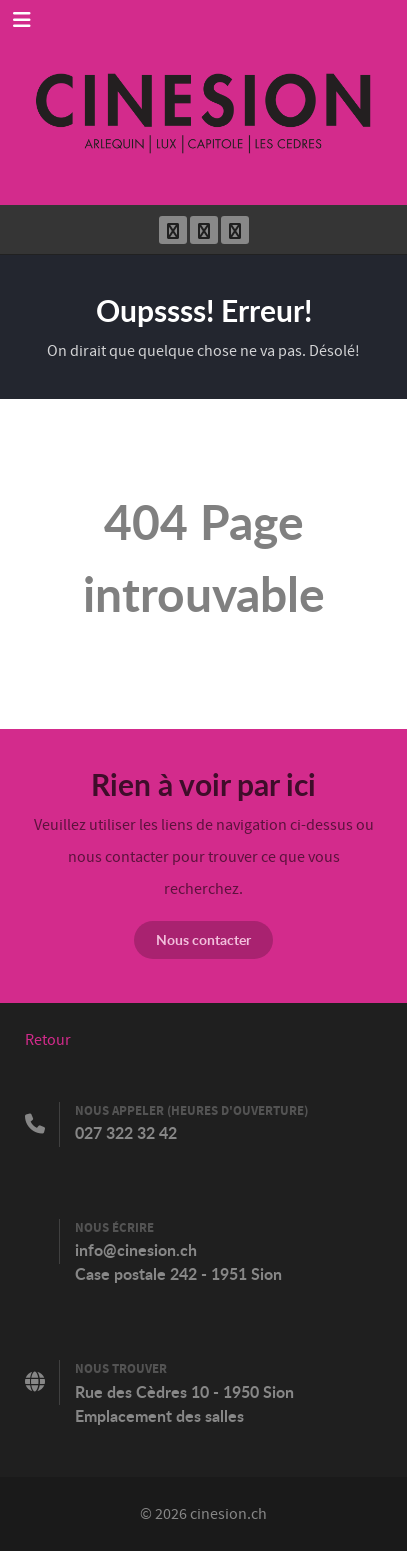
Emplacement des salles (159, 1416)
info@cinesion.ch (136, 1250)
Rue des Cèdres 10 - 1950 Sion (184, 1392)
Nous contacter (203, 939)
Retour (48, 1040)
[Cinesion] (203, 102)
